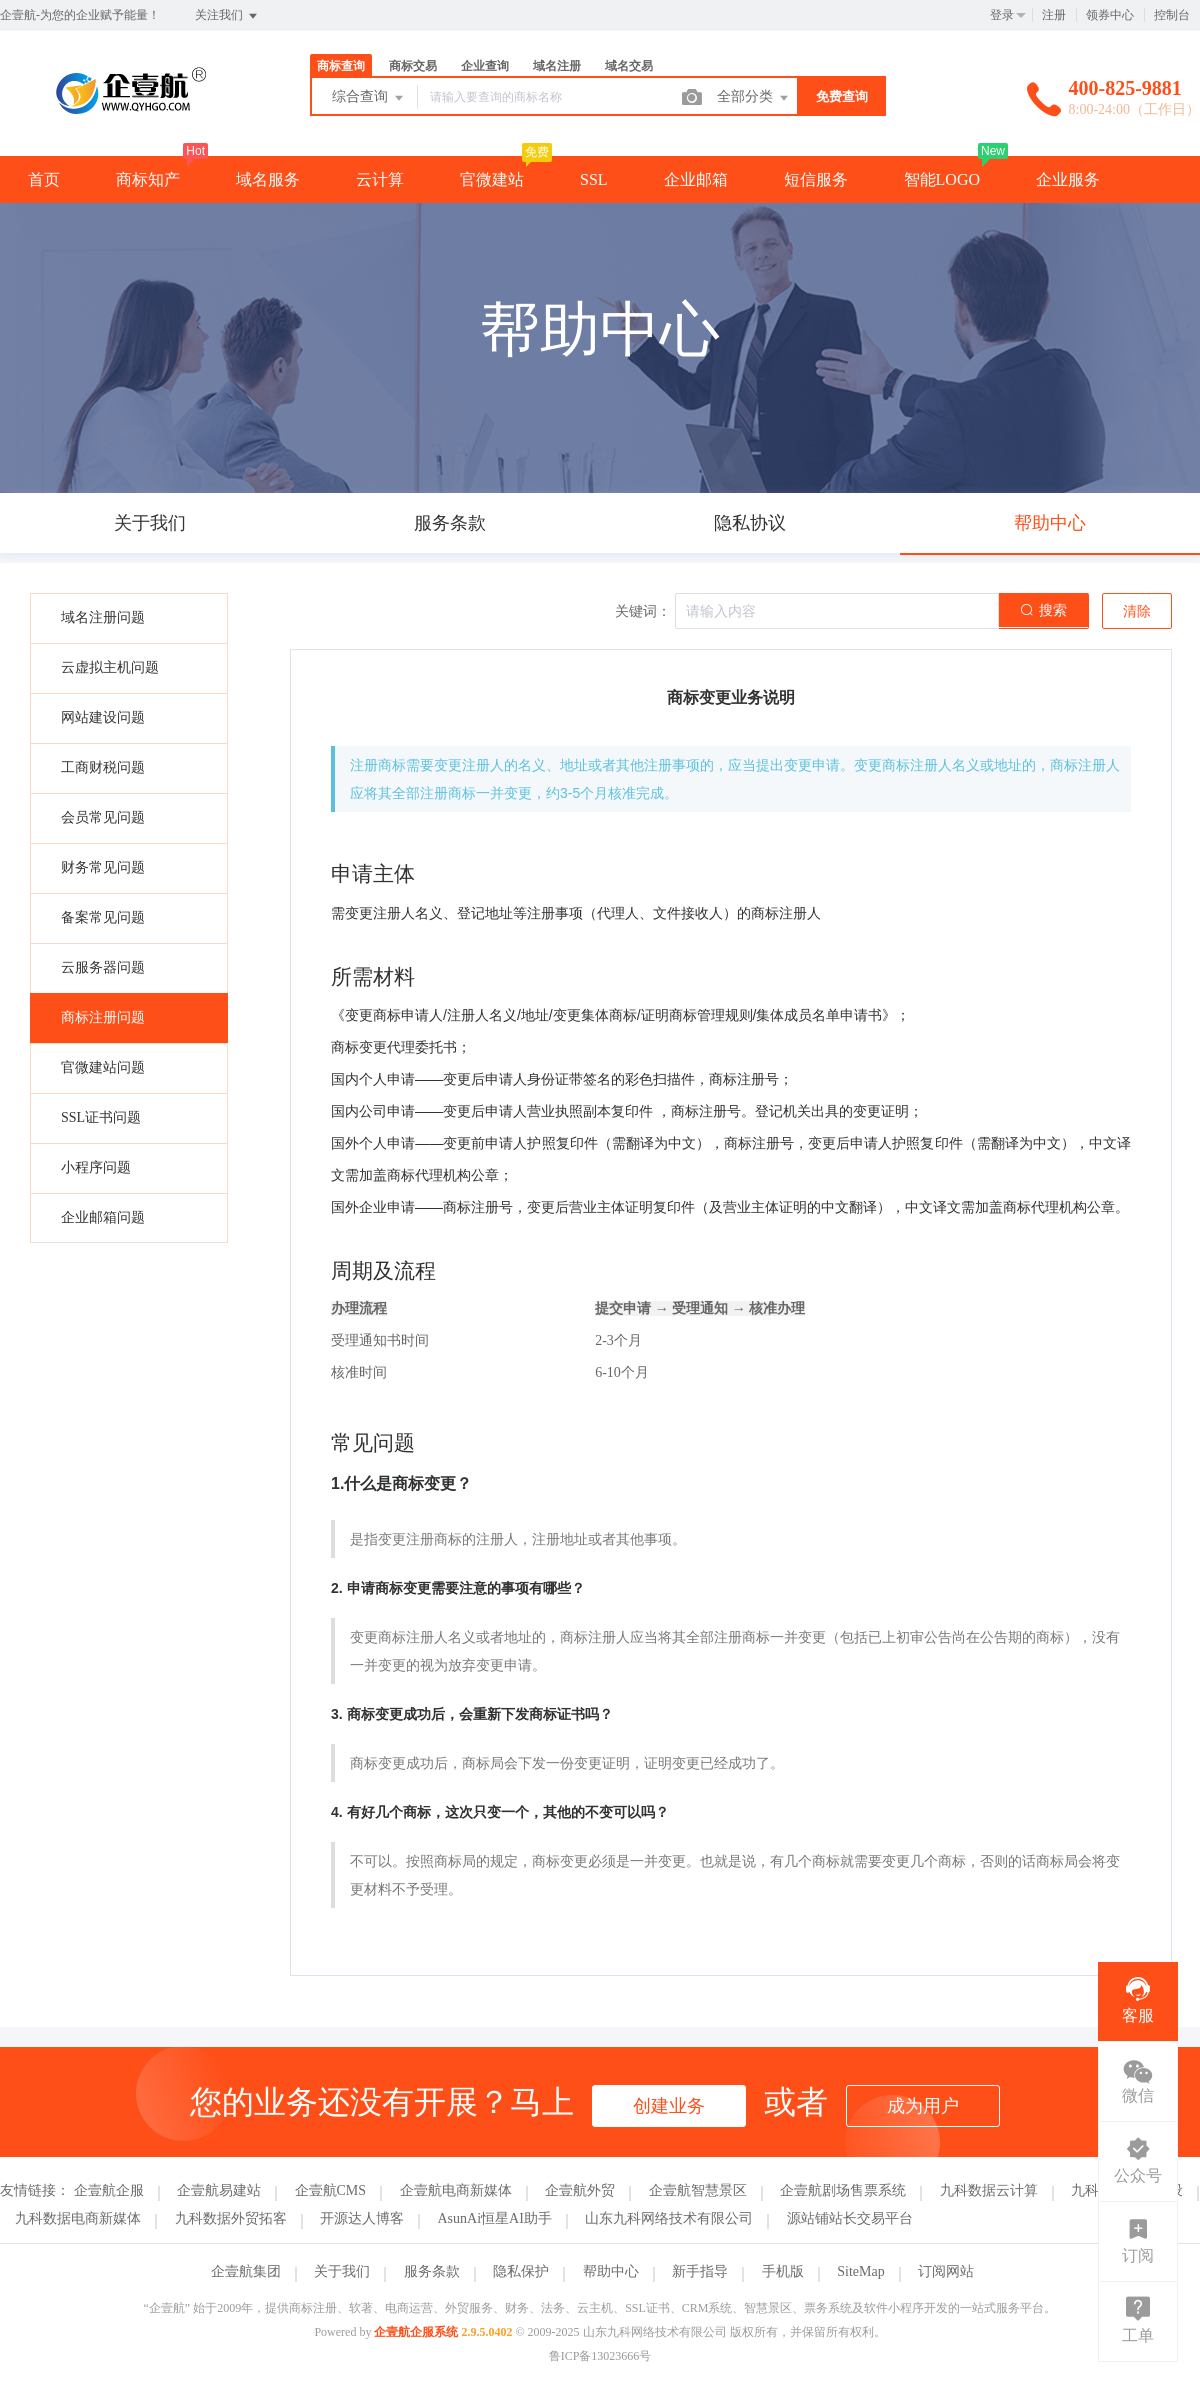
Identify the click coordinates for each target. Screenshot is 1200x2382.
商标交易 (413, 66)
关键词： (643, 611)
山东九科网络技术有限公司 (669, 2218)
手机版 (783, 2271)
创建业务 (669, 2106)
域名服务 (268, 179)
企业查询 (485, 66)
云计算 (380, 179)
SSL (594, 179)
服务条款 (432, 2271)
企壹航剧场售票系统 (843, 2190)
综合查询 (369, 98)
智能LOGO (942, 179)
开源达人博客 (362, 2218)
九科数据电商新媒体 (78, 2218)
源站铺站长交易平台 (850, 2218)
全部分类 (754, 98)
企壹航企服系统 (416, 2332)
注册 (1054, 15)
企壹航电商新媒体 (456, 2190)
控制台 (1172, 15)
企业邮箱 (696, 179)
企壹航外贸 (580, 2190)
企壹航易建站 (219, 2190)
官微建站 (492, 179)
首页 (44, 179)
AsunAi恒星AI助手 (495, 2218)
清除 (1137, 611)
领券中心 (1110, 15)
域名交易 (629, 66)
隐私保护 (521, 2271)
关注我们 (227, 16)
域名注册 (557, 66)
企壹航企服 (109, 2190)
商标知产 (148, 179)
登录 (1002, 15)
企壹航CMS (331, 2190)
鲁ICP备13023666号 (600, 2356)
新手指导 (700, 2271)
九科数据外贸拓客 (231, 2218)
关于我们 (342, 2271)
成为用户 (923, 2106)
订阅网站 (946, 2271)
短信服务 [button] (816, 179)
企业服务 (1068, 179)
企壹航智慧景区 (698, 2190)
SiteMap (860, 2271)
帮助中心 (611, 2271)
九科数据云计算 (989, 2190)
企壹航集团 (246, 2271)
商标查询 (341, 66)
